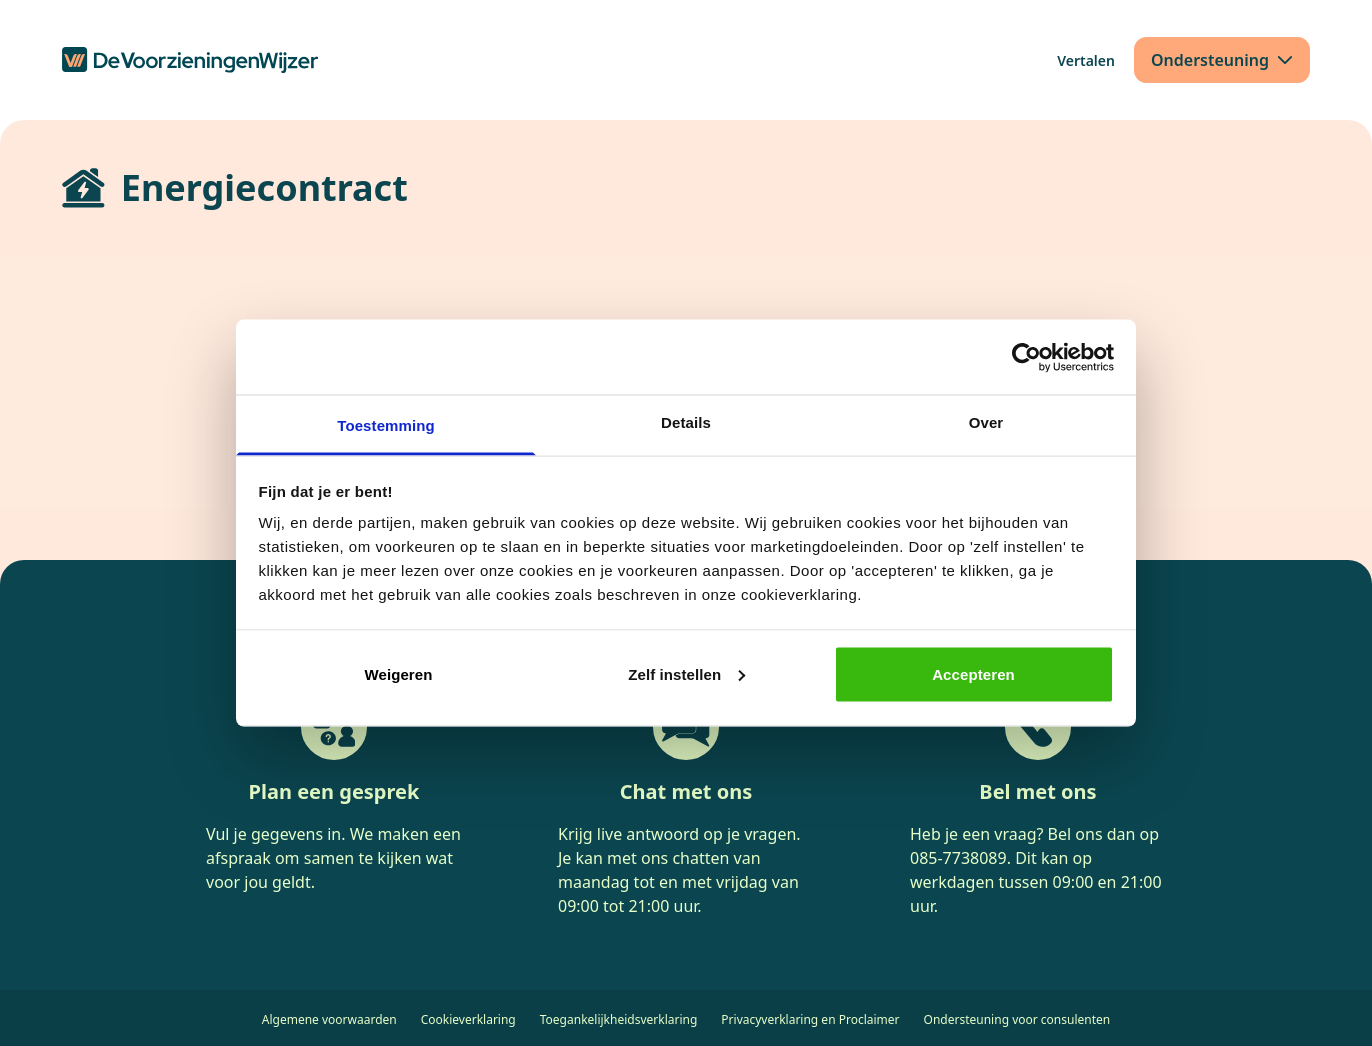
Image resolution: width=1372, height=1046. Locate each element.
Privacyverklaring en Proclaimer (810, 1019)
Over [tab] (986, 422)
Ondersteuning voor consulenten (1017, 1019)
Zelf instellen (686, 673)
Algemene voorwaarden (329, 1019)
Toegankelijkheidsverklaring (619, 1019)
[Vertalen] (1086, 60)
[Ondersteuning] (1222, 60)
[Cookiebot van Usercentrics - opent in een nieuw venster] (1026, 357)
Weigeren (398, 673)
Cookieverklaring (468, 1019)
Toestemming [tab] (386, 425)
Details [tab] (686, 422)
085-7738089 (958, 858)
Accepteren (973, 673)
